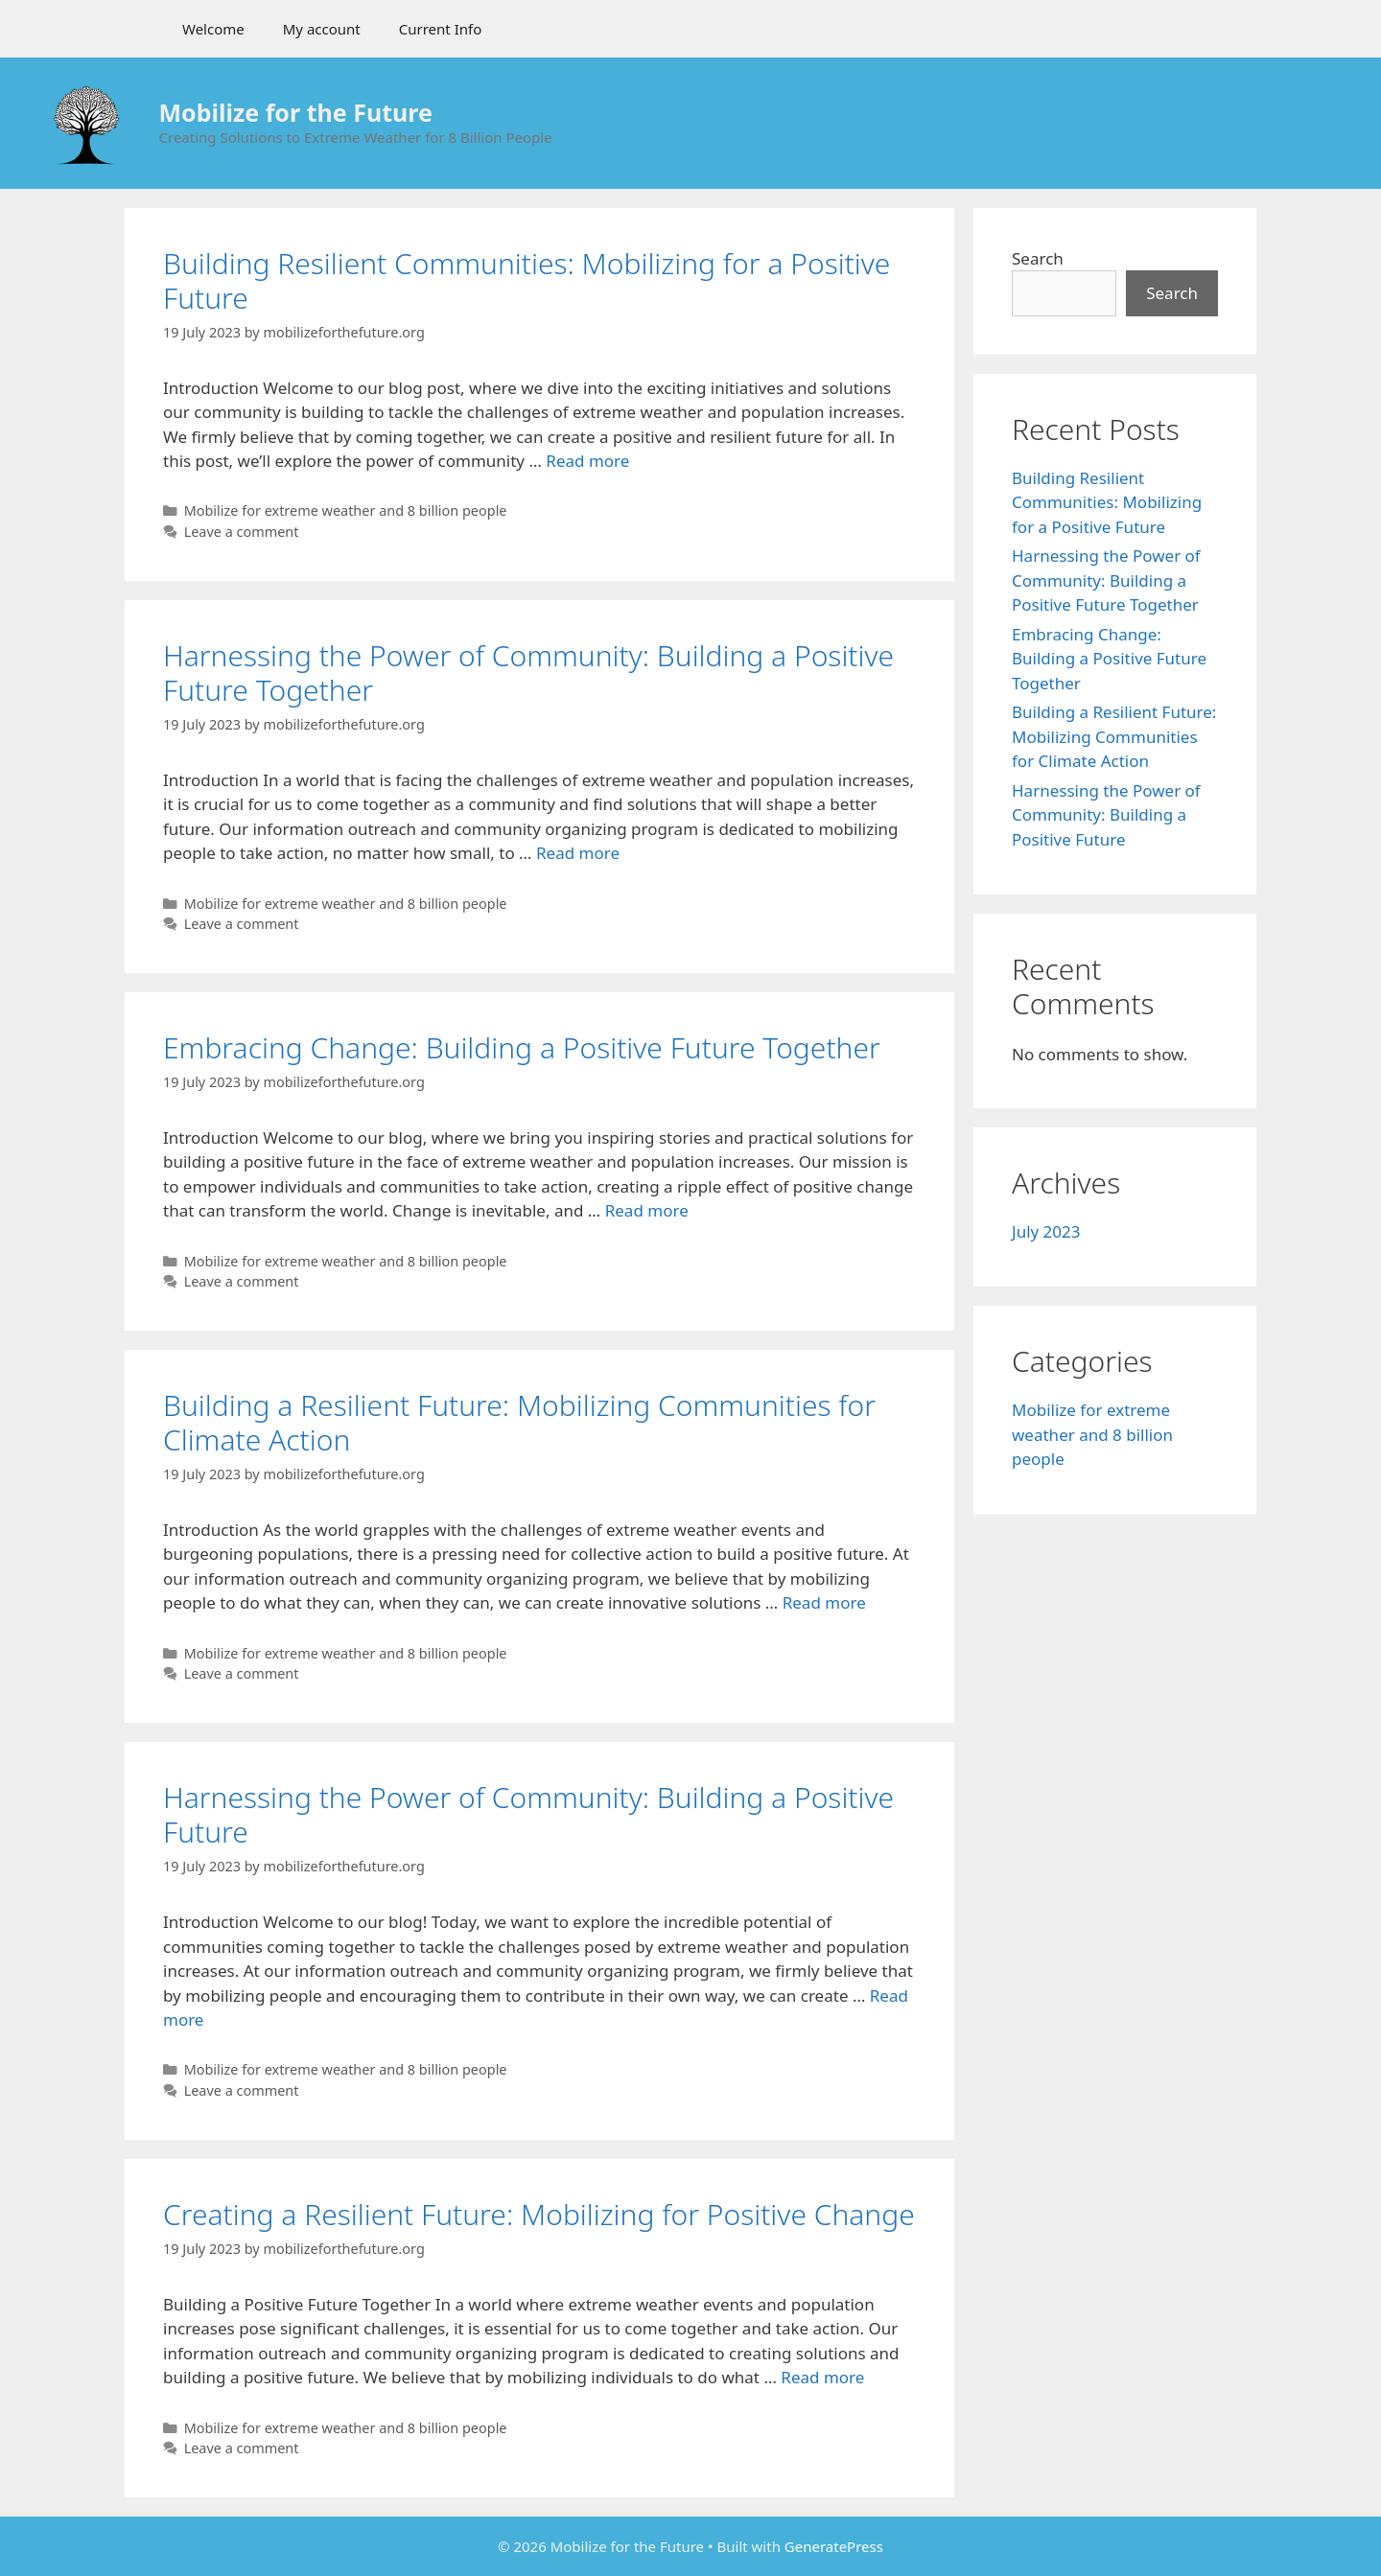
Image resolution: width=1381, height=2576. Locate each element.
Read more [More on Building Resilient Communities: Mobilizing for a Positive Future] (587, 461)
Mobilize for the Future (296, 112)
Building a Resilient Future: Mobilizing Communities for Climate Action (519, 1422)
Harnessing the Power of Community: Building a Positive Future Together (528, 672)
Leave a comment (241, 531)
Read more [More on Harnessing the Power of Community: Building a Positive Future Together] (578, 853)
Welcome (213, 28)
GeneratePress (833, 2546)
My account (322, 28)
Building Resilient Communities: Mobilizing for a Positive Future (526, 280)
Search (1038, 258)
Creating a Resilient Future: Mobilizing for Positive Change (539, 2214)
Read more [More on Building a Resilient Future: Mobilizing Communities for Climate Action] (824, 1602)
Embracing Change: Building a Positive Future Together (521, 1047)
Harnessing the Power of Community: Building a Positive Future (528, 1814)
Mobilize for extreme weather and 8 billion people (345, 510)
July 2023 (1046, 1231)
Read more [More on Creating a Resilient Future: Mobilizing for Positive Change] (822, 2377)
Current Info (440, 28)
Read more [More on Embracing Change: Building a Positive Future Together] (647, 1210)
